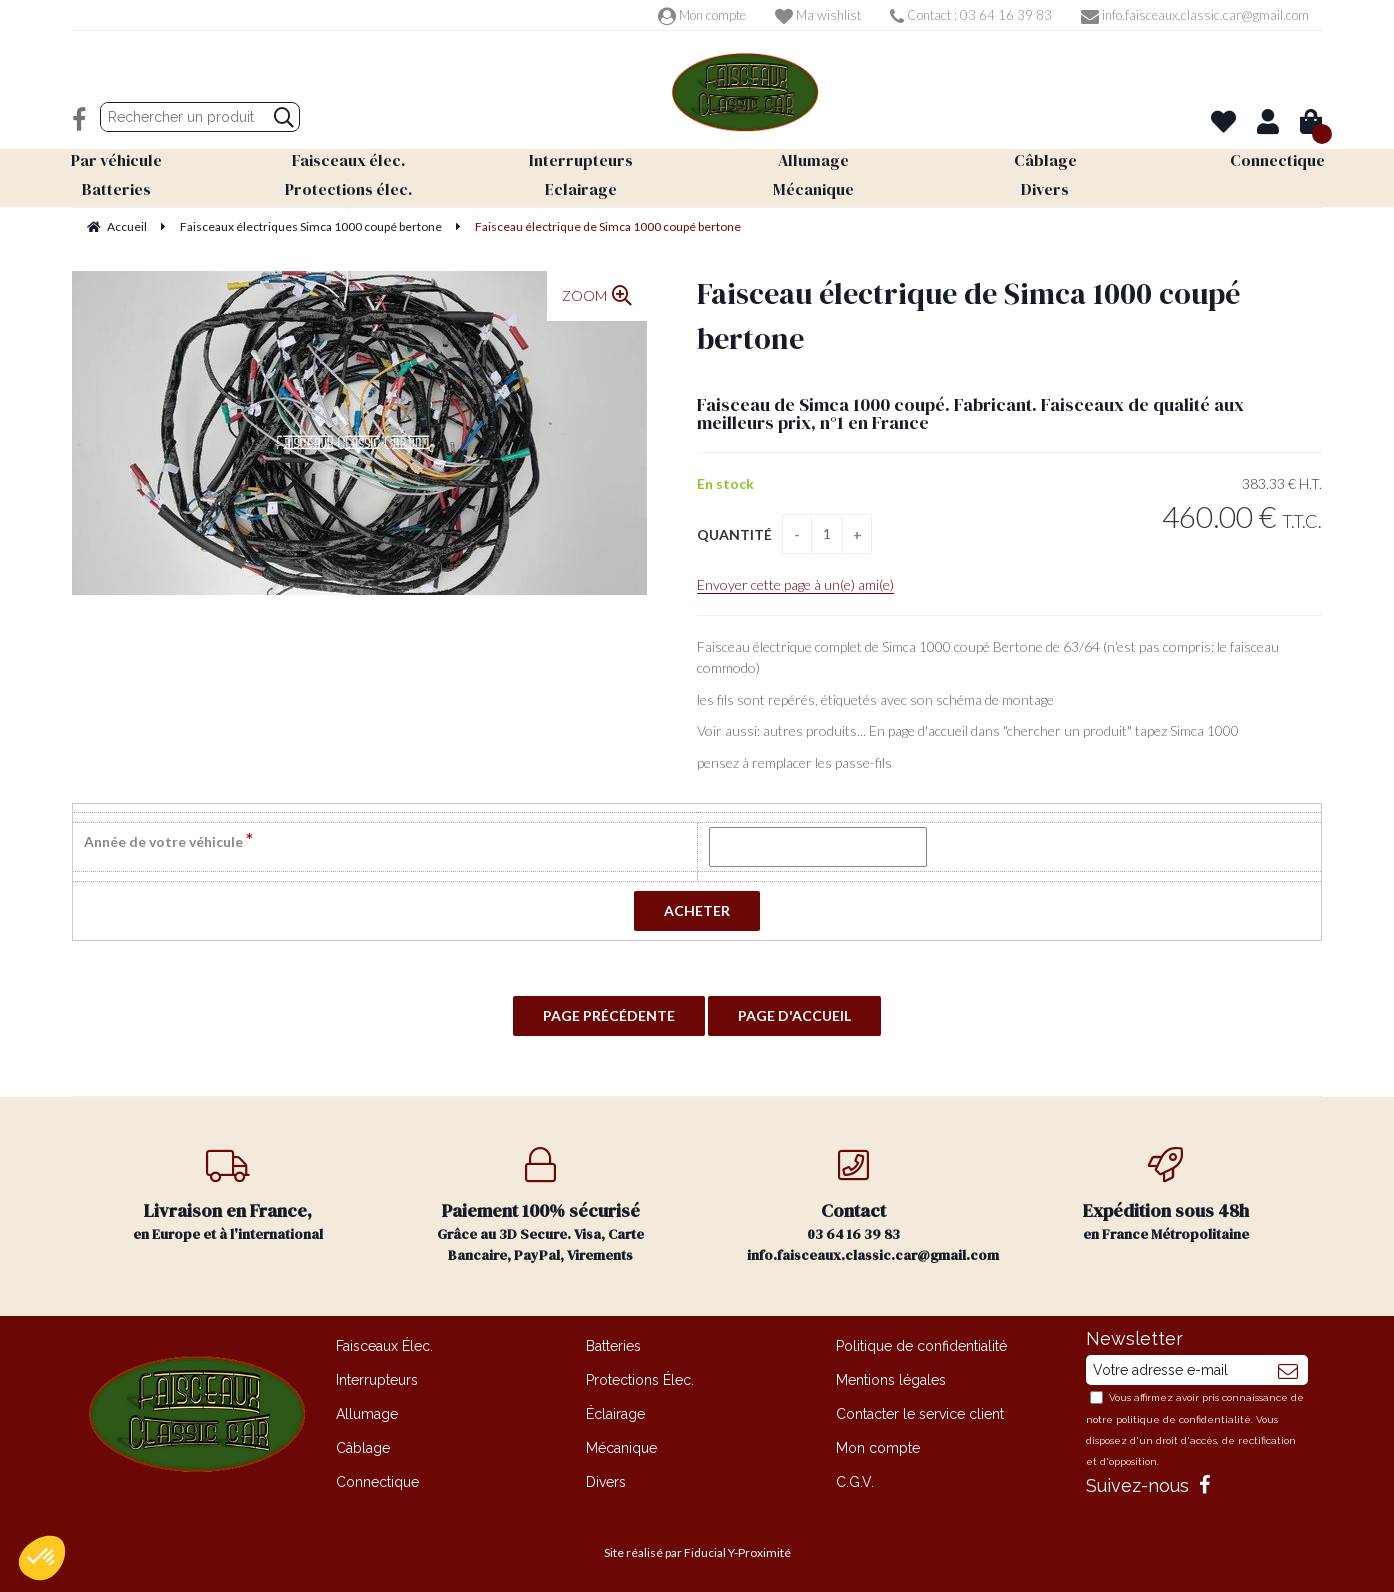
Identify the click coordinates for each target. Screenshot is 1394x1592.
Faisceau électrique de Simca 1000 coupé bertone (968, 316)
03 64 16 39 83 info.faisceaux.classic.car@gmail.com (873, 1206)
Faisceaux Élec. (384, 1346)
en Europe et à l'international (228, 1195)
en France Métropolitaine (1166, 1195)
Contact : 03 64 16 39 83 (971, 15)
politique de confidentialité (1183, 1419)
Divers (606, 1482)
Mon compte (702, 15)
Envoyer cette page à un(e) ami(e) (795, 584)
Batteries (613, 1346)
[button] (42, 1558)
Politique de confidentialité (921, 1346)
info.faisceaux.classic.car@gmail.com (1195, 15)
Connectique (377, 1482)
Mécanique (621, 1448)
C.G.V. (855, 1482)
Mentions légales (891, 1380)
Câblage (363, 1448)
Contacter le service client (920, 1414)
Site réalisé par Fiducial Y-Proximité (697, 1552)
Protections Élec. (640, 1380)
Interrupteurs (377, 1380)
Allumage (367, 1414)
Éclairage (615, 1414)
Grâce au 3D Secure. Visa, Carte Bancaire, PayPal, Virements (541, 1206)
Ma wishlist (818, 15)
